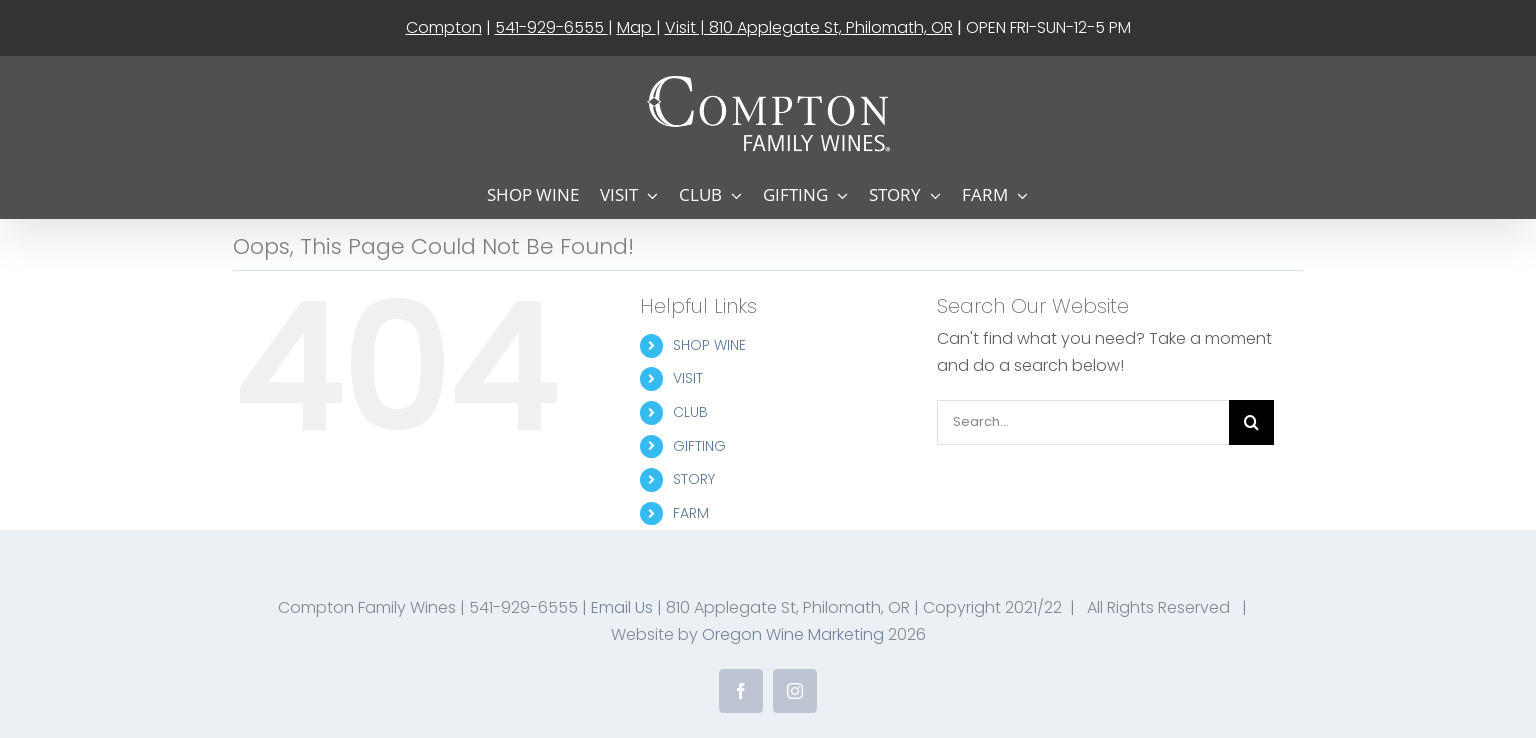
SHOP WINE (709, 345)
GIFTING (699, 446)
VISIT (688, 378)
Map (636, 27)
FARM (691, 513)
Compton (444, 27)
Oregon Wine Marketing (793, 634)
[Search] (1251, 422)
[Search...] (1083, 422)
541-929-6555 (551, 27)
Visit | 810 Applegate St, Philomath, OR (809, 27)
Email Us (622, 607)
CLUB (690, 412)
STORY (694, 479)
